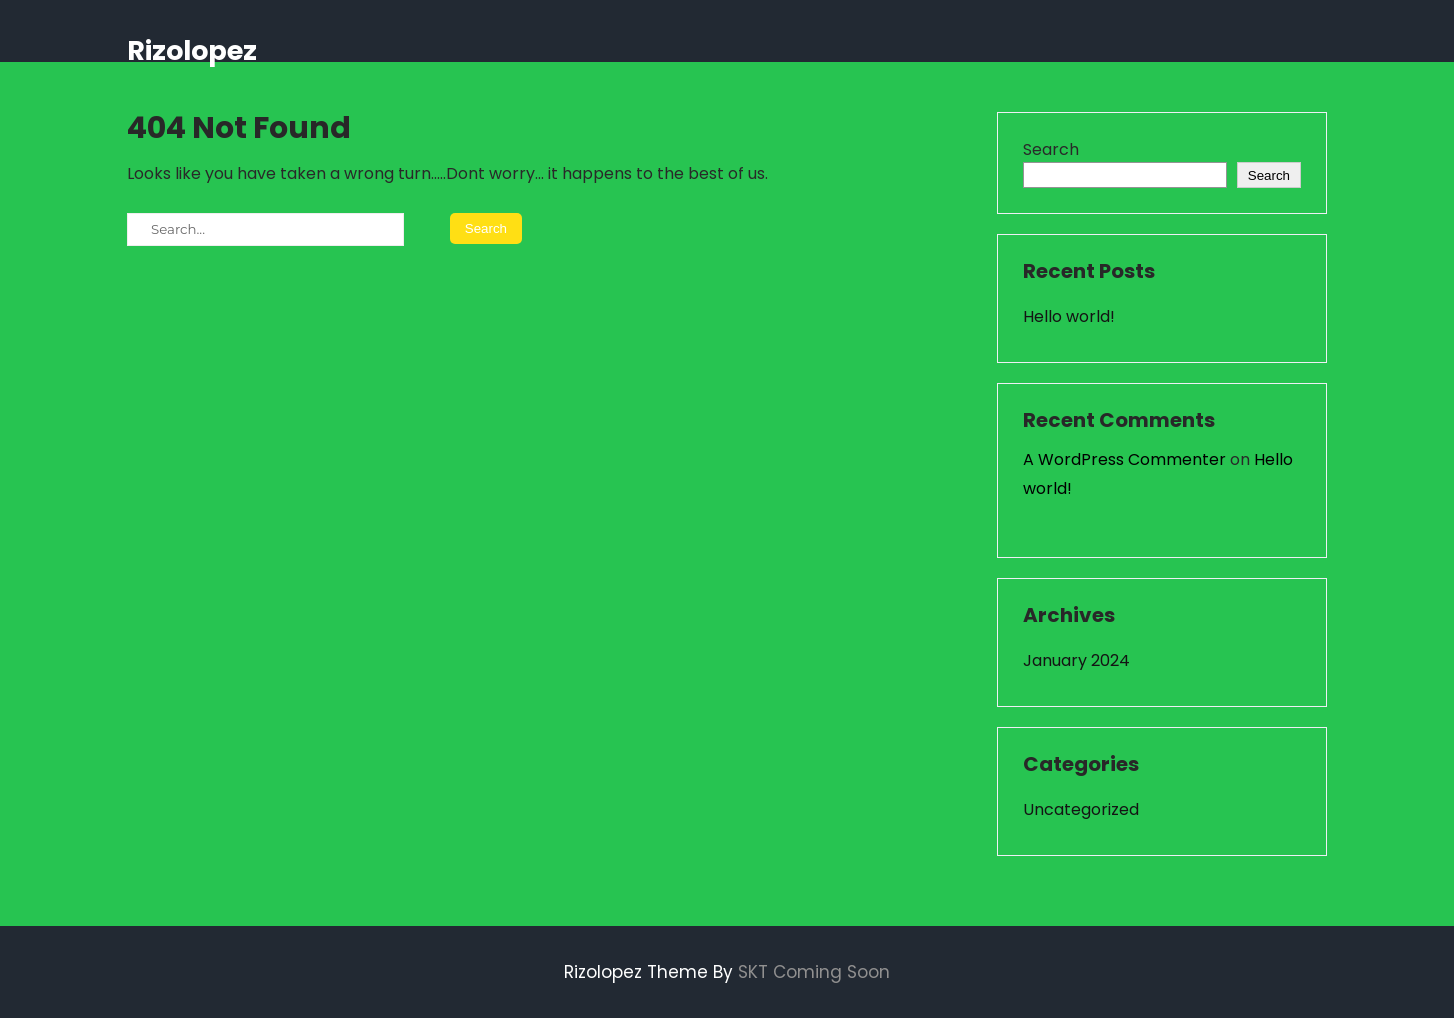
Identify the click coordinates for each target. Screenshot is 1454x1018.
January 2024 (1076, 660)
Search (1051, 149)
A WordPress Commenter (1124, 459)
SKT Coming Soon (814, 972)
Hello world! (1069, 316)
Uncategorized (1081, 809)
